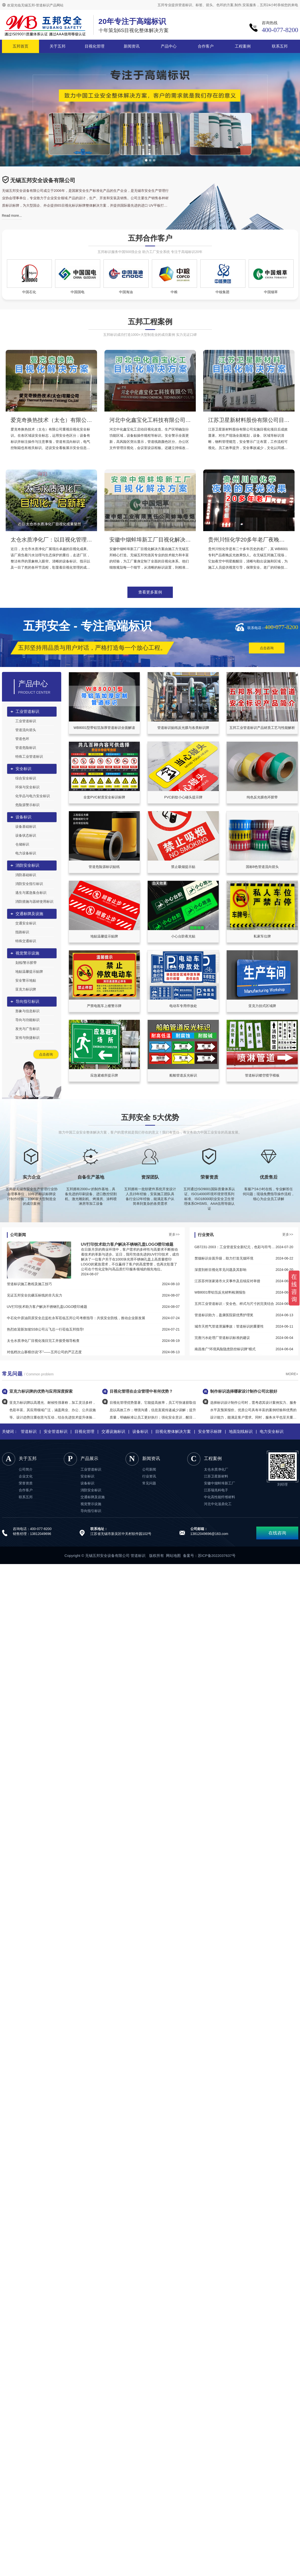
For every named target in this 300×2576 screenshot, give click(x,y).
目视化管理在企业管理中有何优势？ (141, 1391)
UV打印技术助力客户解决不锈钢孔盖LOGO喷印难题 (127, 1244)
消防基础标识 (25, 875)
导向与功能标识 (27, 1020)
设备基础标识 (25, 827)
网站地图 (173, 1555)
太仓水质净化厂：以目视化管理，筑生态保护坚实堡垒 (76, 540)
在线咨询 (277, 1533)
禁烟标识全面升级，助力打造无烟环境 (244, 1258)
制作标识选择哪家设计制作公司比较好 (243, 1391)
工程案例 (243, 46)
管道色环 (22, 739)
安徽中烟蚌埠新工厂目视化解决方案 (152, 540)
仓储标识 (22, 844)
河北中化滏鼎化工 (218, 1504)
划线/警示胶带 (26, 963)
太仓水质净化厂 (216, 1469)
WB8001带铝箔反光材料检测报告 (244, 1292)
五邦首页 (20, 46)
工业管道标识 (27, 711)
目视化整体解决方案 (173, 1431)
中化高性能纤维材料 (219, 1497)
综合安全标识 (25, 778)
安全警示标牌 (210, 1431)
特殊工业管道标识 (29, 756)
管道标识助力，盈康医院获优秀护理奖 (244, 1315)
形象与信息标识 (27, 1011)
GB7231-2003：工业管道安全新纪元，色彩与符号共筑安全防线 (244, 1247)
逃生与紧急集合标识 (30, 893)
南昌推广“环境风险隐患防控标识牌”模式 (244, 1349)
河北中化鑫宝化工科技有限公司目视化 (155, 420)
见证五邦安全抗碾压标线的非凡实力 (93, 1295)
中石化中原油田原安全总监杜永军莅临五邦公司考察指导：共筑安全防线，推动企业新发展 (93, 1318)
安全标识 (23, 769)
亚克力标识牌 (25, 989)
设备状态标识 (25, 835)
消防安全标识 (27, 865)
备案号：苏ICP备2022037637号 (209, 1555)
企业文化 (26, 1476)
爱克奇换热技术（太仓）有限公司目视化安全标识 (70, 420)
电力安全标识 (271, 1431)
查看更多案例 (150, 592)
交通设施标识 (113, 1431)
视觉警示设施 (27, 953)
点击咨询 (267, 648)
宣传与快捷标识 (27, 1038)
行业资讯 (149, 1476)
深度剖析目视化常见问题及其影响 (244, 1269)
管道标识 (29, 1431)
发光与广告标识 (27, 1029)
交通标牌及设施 (29, 914)
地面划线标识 (241, 1431)
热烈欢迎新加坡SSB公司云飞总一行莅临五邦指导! (93, 1329)
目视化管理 (94, 46)
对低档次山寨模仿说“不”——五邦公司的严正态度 (93, 1352)
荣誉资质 (26, 1483)
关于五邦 (57, 46)
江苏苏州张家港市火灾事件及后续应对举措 (244, 1281)
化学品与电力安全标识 (32, 796)
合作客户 (206, 46)
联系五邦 (280, 46)
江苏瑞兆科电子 (216, 1490)
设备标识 (23, 817)
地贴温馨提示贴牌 (29, 971)
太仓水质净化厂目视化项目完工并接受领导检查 (93, 1340)
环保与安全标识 (27, 787)
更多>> (174, 1234)
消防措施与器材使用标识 (34, 901)
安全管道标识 (55, 1431)
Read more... (12, 215)
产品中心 (169, 46)
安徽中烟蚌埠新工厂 (219, 1483)
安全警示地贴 (25, 980)
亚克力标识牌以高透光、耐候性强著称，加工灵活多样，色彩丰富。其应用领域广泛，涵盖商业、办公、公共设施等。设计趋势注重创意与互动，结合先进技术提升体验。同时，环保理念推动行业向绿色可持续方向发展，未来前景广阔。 (52, 1417)
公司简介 (26, 1469)
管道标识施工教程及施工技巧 (93, 1284)
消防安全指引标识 (29, 884)
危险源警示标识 (27, 805)
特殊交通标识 (25, 941)
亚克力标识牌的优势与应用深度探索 (41, 1391)
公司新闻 (149, 1469)
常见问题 (149, 1483)
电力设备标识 (25, 853)
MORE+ (292, 1374)
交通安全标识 (25, 923)
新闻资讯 (132, 46)
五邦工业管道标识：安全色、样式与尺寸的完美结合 (244, 1303)
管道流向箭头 (25, 730)
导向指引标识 (27, 1001)
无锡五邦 (45, 26)
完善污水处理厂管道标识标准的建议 (244, 1337)
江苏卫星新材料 (216, 1476)
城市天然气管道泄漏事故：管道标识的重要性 (244, 1326)
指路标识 (22, 932)
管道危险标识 (25, 748)
